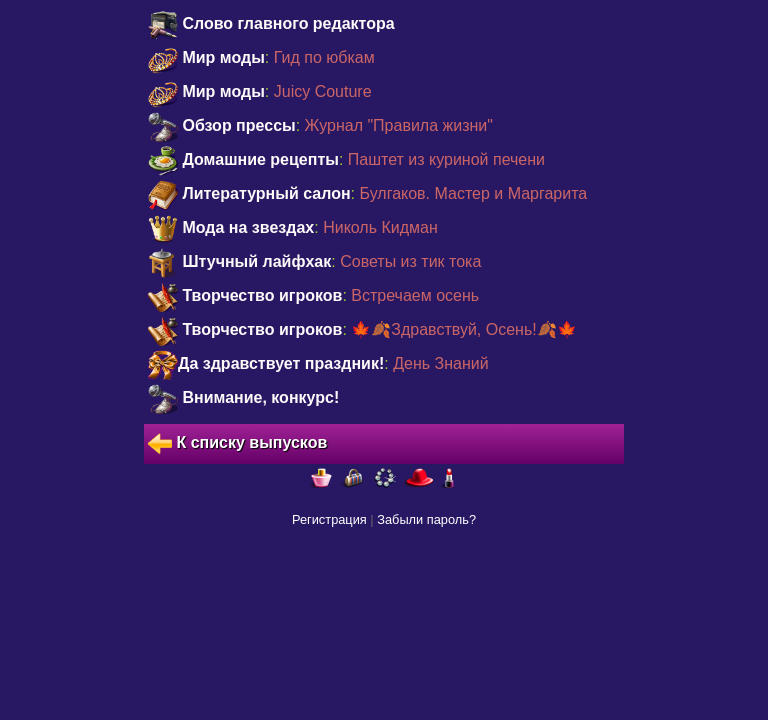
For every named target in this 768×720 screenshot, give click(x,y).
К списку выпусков (237, 444)
